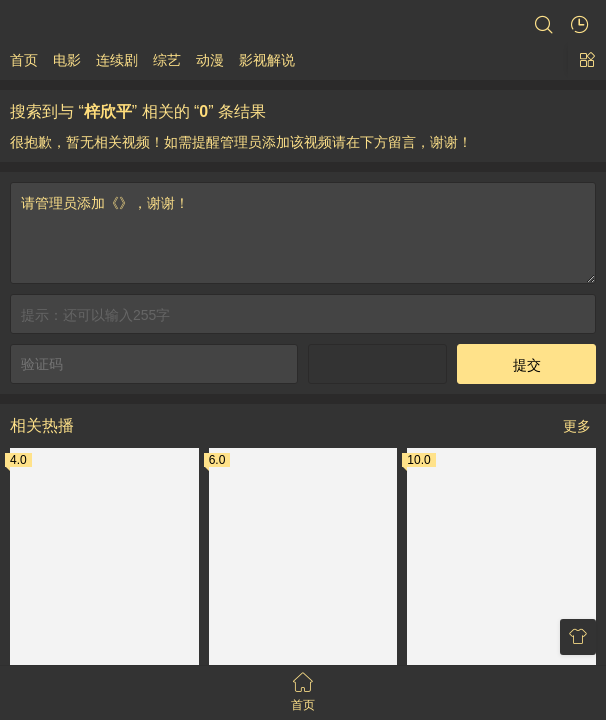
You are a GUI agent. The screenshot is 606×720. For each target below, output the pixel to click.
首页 (24, 60)
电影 (67, 60)
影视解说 (267, 60)
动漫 (210, 60)
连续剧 (117, 60)
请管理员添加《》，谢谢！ (303, 640)
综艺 (167, 60)
